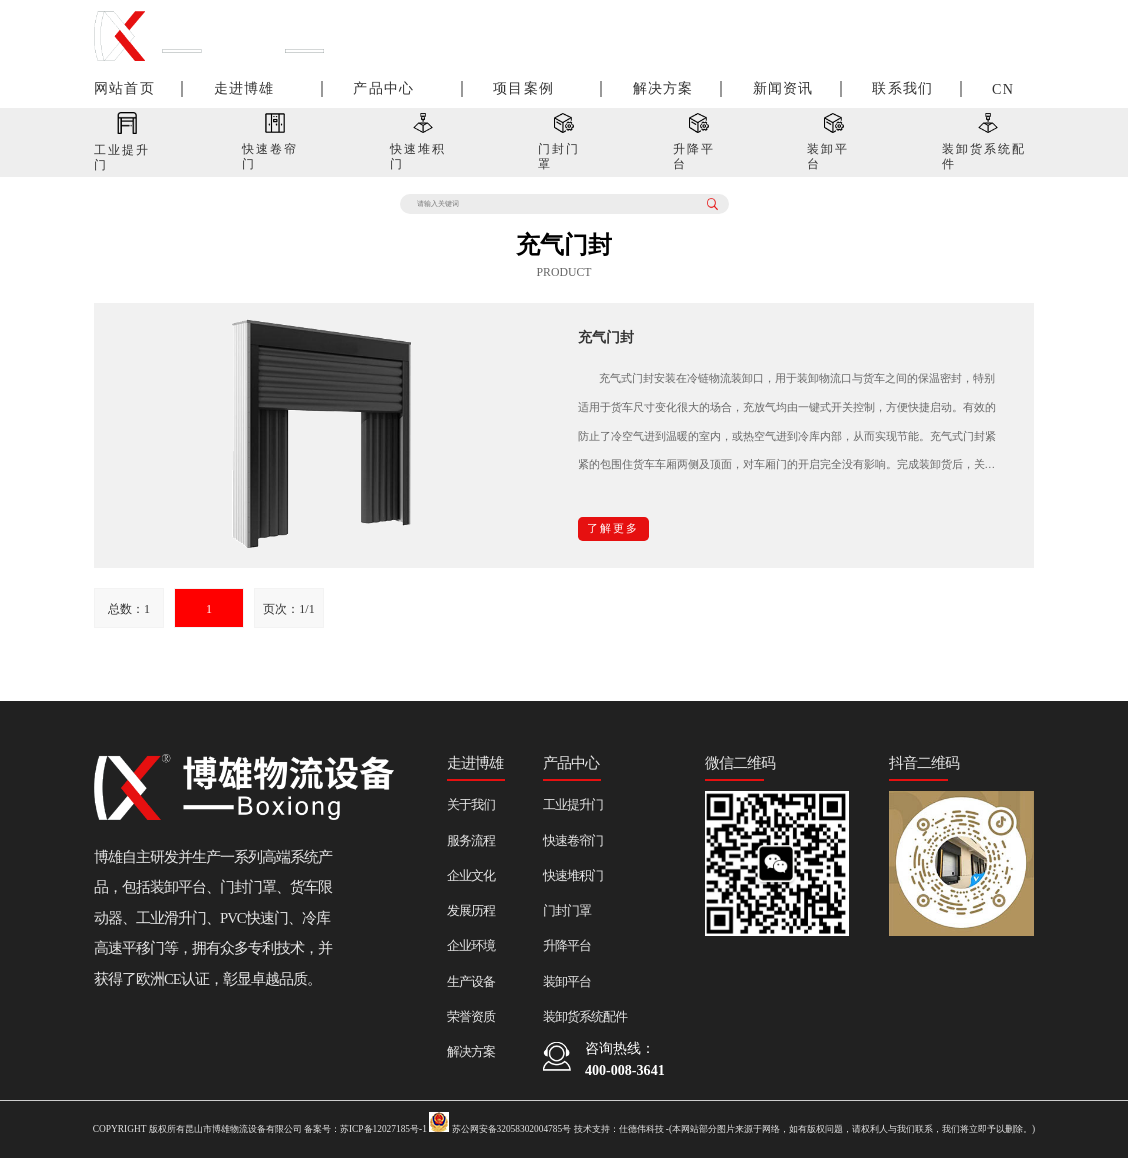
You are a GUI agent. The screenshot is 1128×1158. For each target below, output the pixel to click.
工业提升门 (573, 804)
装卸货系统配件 (585, 1016)
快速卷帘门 (573, 840)
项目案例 (523, 88)
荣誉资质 (471, 1016)
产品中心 (383, 88)
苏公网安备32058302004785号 (500, 1129)
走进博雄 (244, 88)
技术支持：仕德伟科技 (619, 1129)
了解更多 (613, 528)
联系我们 (902, 88)
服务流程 (471, 840)
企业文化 (471, 875)
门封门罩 (567, 910)
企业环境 (471, 945)
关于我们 (471, 804)
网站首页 (124, 88)
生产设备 (471, 981)
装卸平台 (567, 981)
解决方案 (663, 88)
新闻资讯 (783, 88)
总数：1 (129, 609)
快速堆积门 (573, 875)
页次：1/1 (288, 609)
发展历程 (471, 910)
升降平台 (567, 945)
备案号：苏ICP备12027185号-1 (365, 1129)
